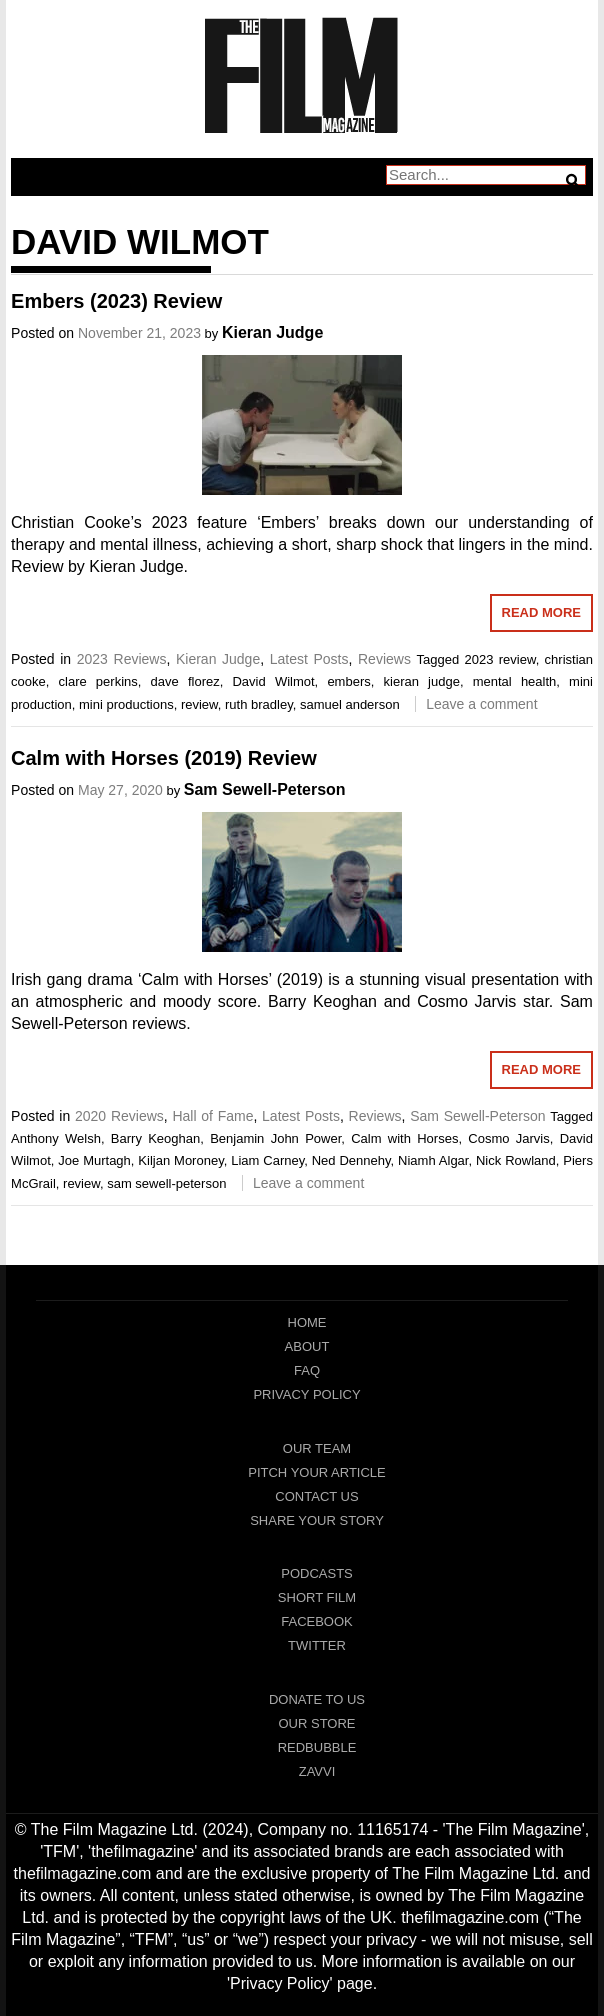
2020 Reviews (119, 1116)
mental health (515, 681)
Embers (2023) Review (116, 301)
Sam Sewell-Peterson (265, 789)
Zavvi (317, 1771)
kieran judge (422, 681)
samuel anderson (350, 704)
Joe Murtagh (94, 1160)
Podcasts (317, 1573)
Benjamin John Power (275, 1138)
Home (307, 1322)
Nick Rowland (516, 1160)
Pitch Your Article (317, 1472)
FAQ (307, 1370)
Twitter (317, 1645)
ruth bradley (259, 704)
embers (348, 681)
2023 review (500, 659)
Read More (541, 612)
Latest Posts (309, 659)
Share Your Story (317, 1520)
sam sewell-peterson (166, 1183)
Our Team (317, 1448)
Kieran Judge (272, 332)
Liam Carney (267, 1160)
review (199, 704)
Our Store (316, 1723)
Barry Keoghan (155, 1138)
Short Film (317, 1597)
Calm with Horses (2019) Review (164, 758)
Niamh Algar (433, 1160)
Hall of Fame (212, 1116)
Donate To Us (317, 1699)
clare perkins (98, 681)
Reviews (384, 659)
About (307, 1346)
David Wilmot (273, 681)
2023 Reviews (122, 659)
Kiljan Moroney (180, 1160)
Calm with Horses (404, 1138)
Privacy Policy (306, 1394)
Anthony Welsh (56, 1138)
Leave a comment (481, 704)
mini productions (126, 704)
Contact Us (316, 1496)
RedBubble (317, 1747)
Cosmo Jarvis (508, 1138)
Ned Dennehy (351, 1160)
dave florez (185, 681)
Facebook (317, 1621)
